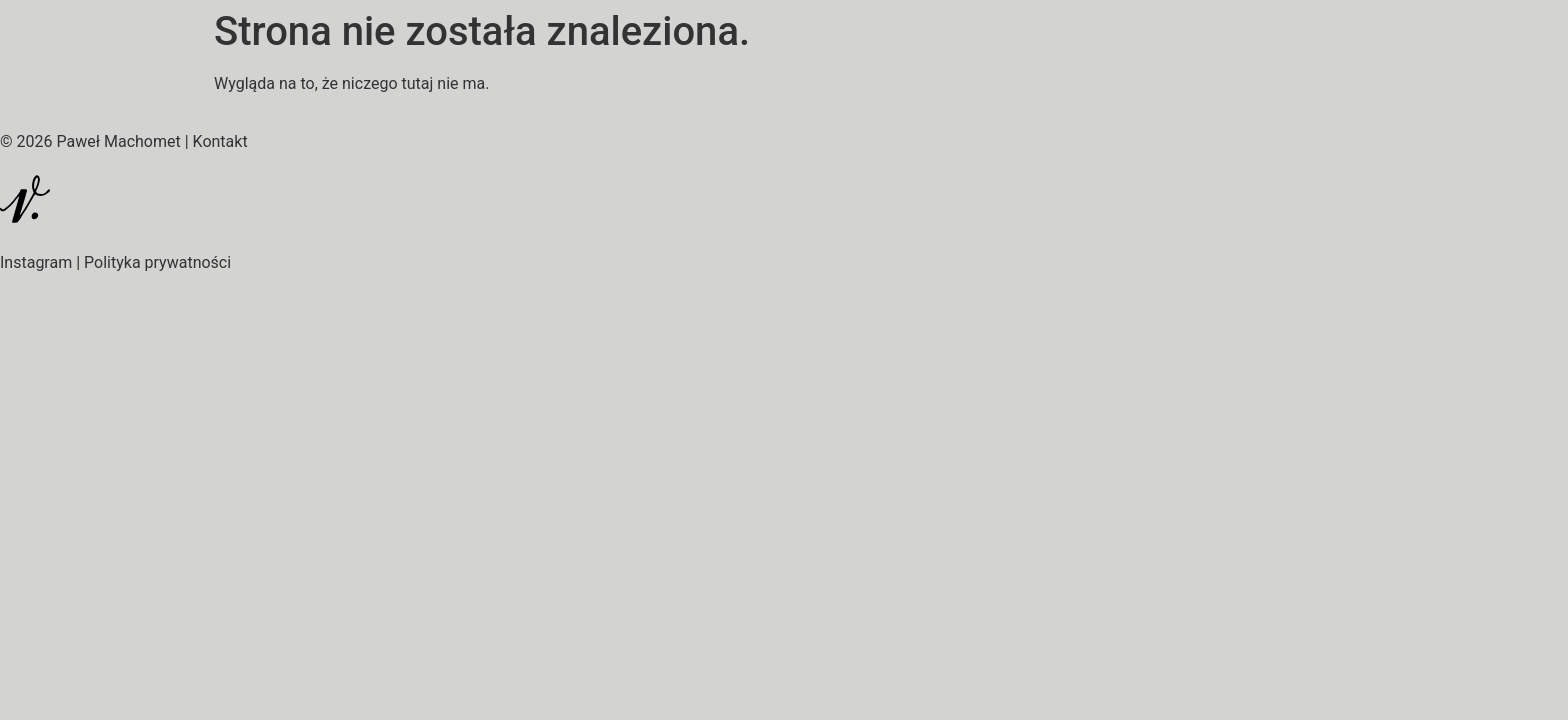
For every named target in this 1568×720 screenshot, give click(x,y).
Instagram (36, 262)
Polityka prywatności (157, 262)
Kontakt (220, 141)
